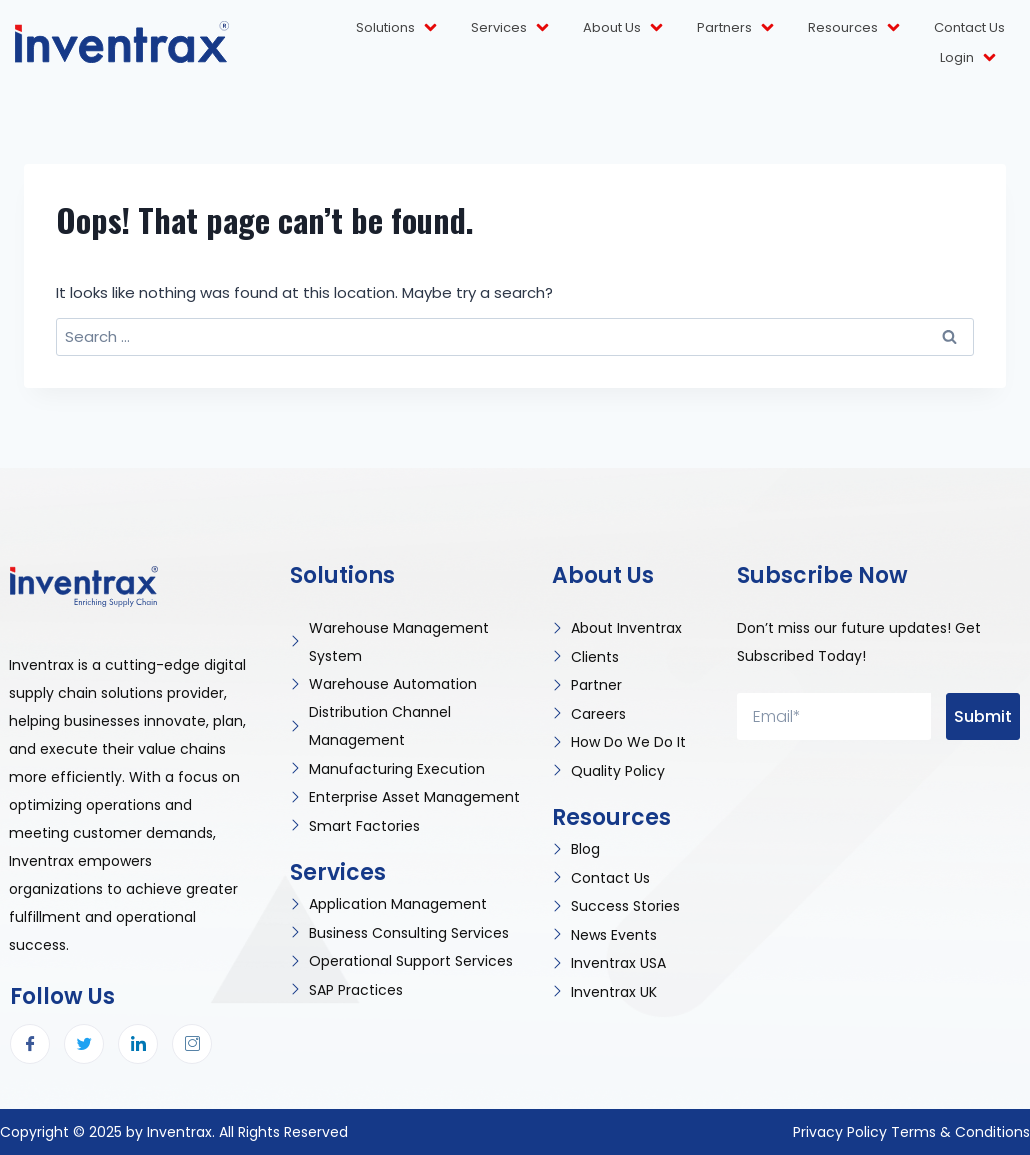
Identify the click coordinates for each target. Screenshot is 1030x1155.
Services (511, 27)
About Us (624, 27)
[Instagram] (192, 1044)
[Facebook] (30, 1044)
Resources (855, 27)
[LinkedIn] (138, 1044)
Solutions (398, 27)
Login (969, 57)
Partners (737, 27)
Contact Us (969, 27)
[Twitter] (84, 1044)
